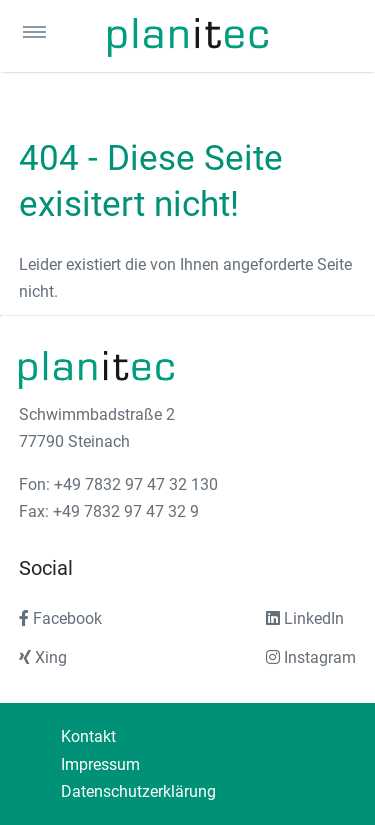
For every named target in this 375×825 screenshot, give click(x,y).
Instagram (311, 657)
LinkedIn (305, 618)
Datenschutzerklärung (138, 791)
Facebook (60, 618)
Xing (43, 657)
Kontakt (88, 736)
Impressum (100, 764)
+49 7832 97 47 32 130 (136, 484)
